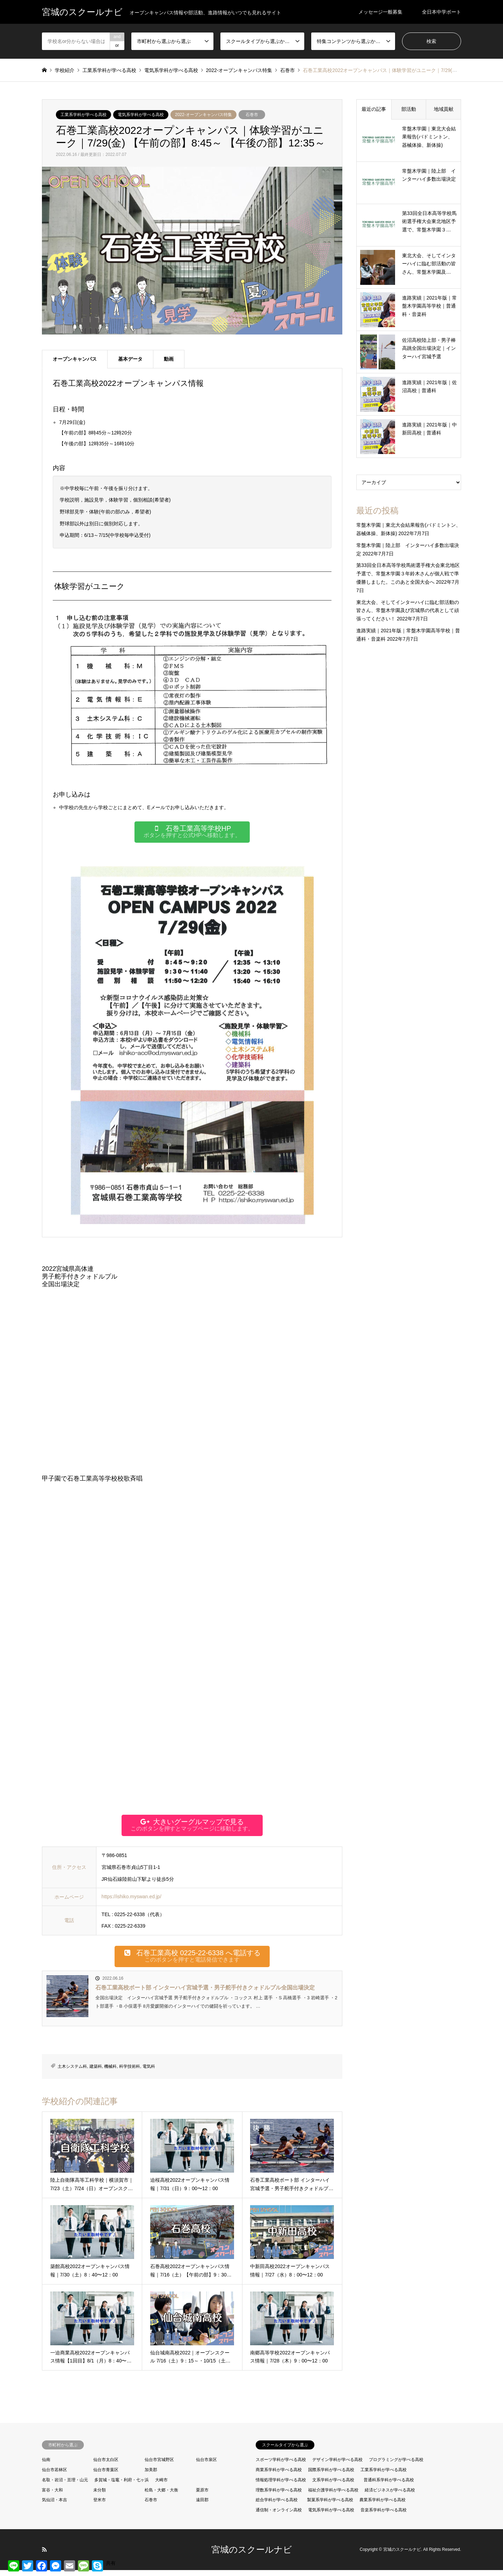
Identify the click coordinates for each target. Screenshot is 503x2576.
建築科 (95, 2072)
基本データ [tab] (130, 359)
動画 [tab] (169, 359)
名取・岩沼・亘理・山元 (65, 2485)
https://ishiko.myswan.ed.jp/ (131, 1900)
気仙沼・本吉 (54, 2505)
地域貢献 (443, 109)
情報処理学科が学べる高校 (281, 2485)
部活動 (408, 109)
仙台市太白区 (105, 2465)
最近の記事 (374, 109)
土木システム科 (72, 2072)
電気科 (149, 2072)
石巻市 (252, 114)
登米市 (99, 2505)
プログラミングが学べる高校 (396, 2465)
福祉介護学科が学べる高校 (333, 2495)
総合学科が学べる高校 (277, 2505)
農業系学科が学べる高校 (382, 2505)
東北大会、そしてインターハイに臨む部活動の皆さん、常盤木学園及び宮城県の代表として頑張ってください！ (407, 610)
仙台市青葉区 (105, 2475)
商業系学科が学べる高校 (279, 2475)
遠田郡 (202, 2505)
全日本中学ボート (441, 12)
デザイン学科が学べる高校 (337, 2465)
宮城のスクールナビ (251, 2555)
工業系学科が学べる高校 (83, 114)
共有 (111, 2563)
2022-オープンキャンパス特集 (203, 114)
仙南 (46, 2465)
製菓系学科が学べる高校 (330, 2505)
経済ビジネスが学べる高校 (390, 2495)
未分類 (99, 2495)
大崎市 (161, 2485)
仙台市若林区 (54, 2475)
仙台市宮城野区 (159, 2465)
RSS (44, 2555)
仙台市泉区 (206, 2465)
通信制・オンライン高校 (279, 2515)
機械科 (110, 2072)
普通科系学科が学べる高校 (389, 2485)
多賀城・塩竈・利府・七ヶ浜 (121, 2485)
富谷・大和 (52, 2495)
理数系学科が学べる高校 (279, 2495)
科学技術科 (129, 2072)
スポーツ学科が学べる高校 (281, 2465)
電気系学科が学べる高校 (141, 114)
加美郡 (151, 2475)
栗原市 (202, 2495)
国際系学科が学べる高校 (331, 2475)
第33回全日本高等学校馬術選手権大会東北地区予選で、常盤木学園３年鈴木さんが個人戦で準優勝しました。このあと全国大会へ (408, 573)
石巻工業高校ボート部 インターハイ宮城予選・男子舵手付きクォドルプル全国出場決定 (205, 1993)
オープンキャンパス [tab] (75, 359)
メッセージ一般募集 (380, 12)
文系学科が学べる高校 (333, 2485)
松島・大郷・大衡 (161, 2495)
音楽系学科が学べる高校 (383, 2515)
